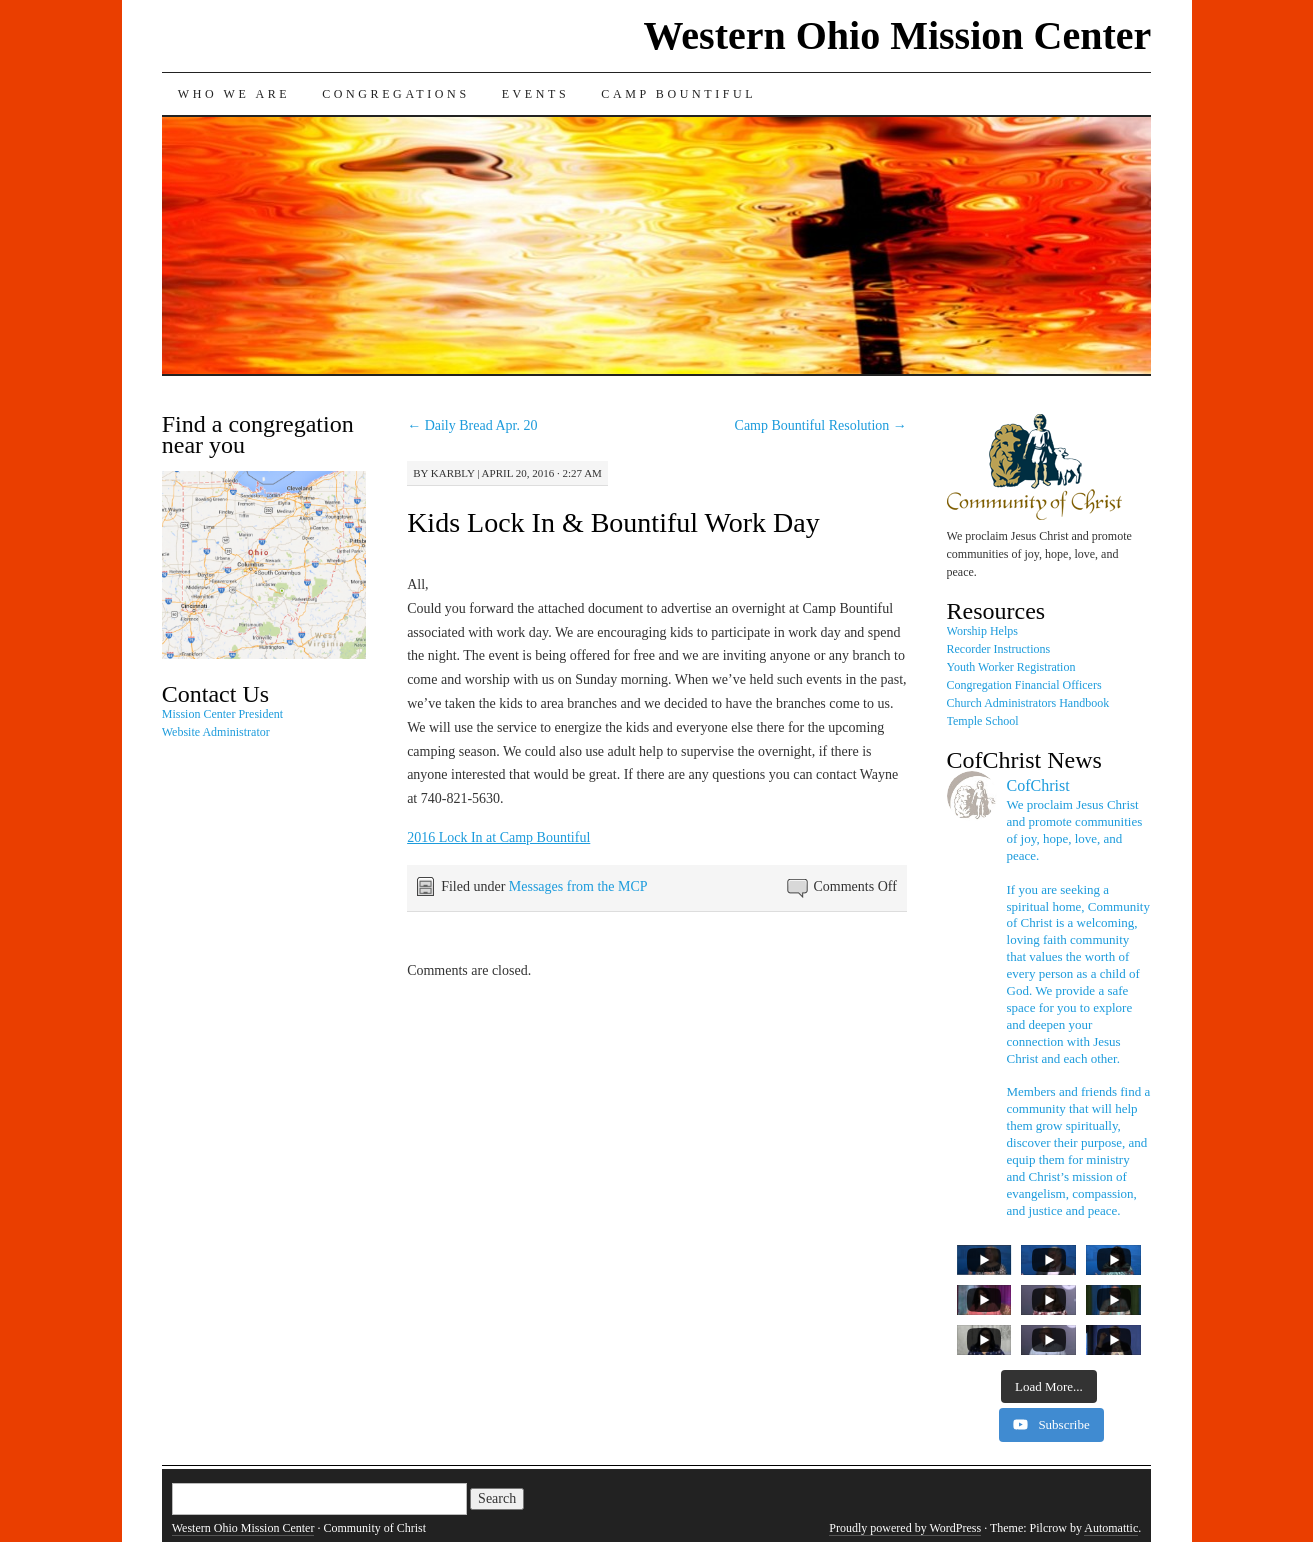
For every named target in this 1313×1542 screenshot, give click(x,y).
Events (536, 94)
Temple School (983, 721)
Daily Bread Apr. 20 (472, 425)
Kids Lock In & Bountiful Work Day (613, 522)
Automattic (1111, 1528)
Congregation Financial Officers (1024, 685)
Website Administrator (216, 732)
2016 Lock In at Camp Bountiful (498, 837)
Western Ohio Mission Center (898, 35)
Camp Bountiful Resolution (821, 425)
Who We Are (234, 94)
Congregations (395, 94)
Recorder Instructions (999, 649)
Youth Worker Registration (1011, 667)
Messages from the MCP (578, 886)
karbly (453, 473)
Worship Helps (982, 631)
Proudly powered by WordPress (905, 1528)
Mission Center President (222, 714)
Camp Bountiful (678, 94)
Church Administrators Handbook (1028, 703)
